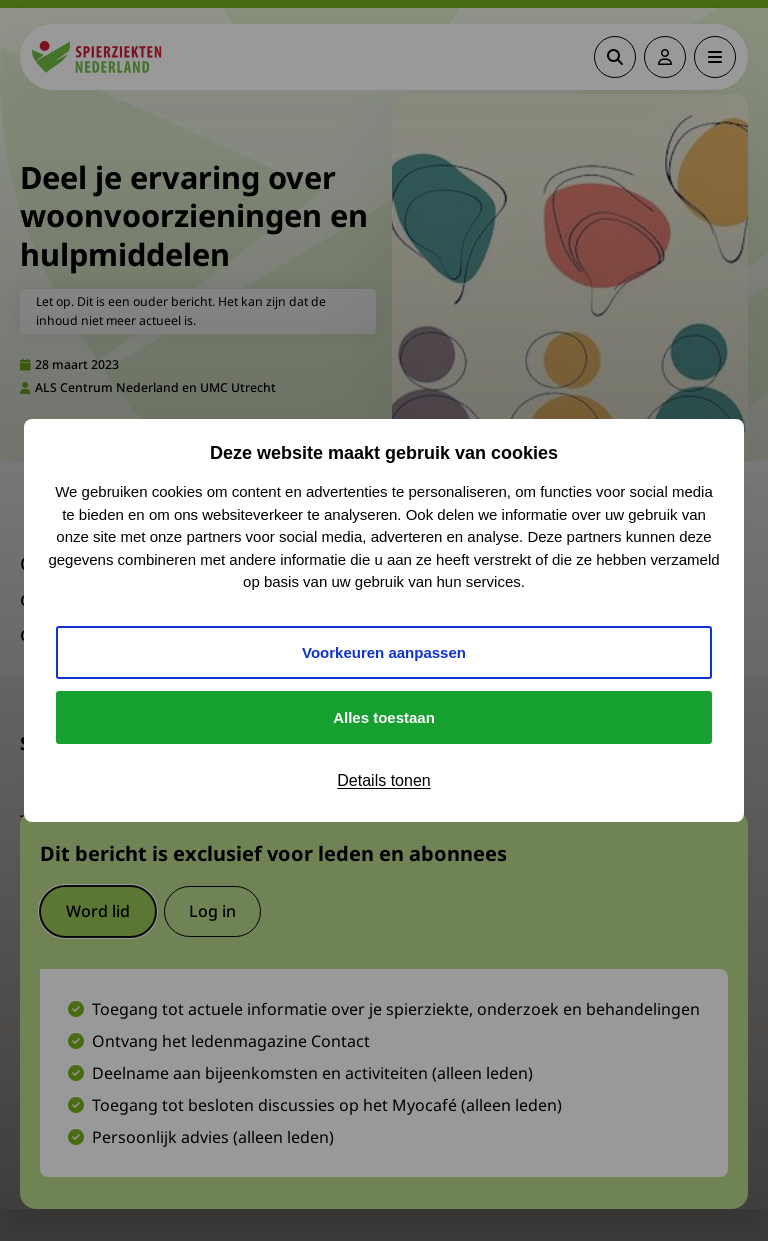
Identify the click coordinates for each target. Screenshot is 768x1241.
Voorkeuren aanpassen (384, 652)
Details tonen (383, 780)
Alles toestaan (384, 717)
